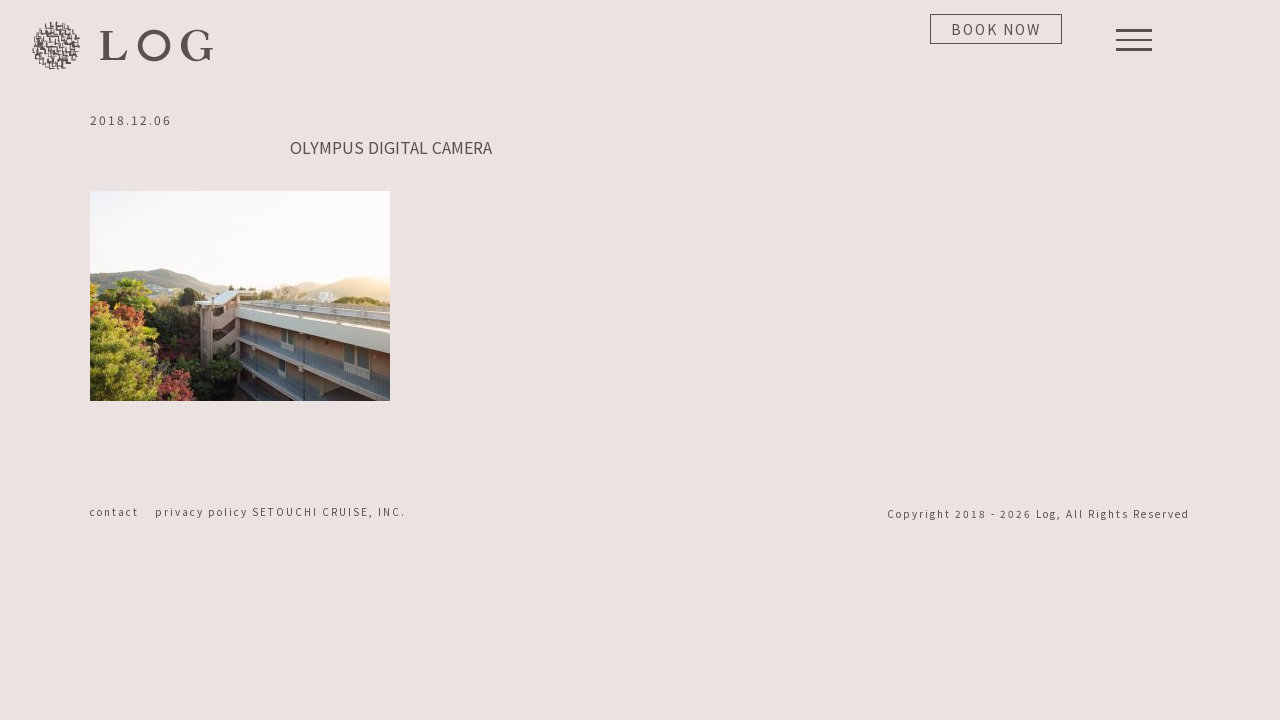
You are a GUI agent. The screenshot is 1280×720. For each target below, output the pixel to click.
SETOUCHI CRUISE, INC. (329, 511)
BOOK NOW (996, 29)
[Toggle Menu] (1134, 40)
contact (120, 511)
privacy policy (203, 511)
